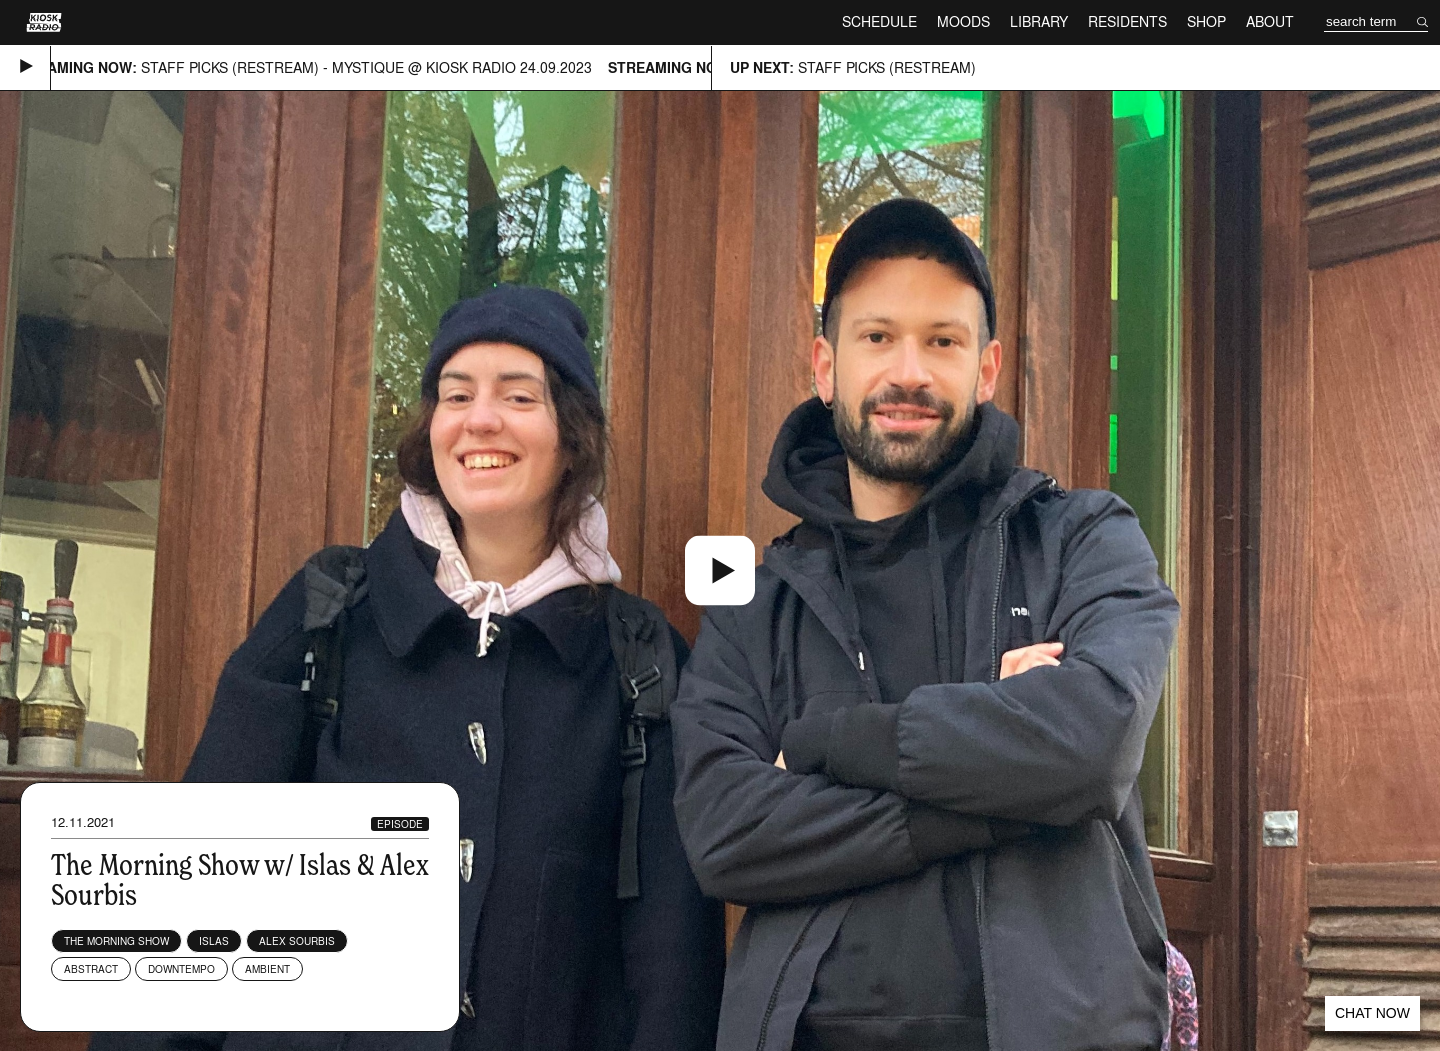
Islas (214, 941)
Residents (1127, 21)
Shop (1206, 21)
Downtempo (181, 969)
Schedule (879, 21)
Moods (963, 21)
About (1270, 21)
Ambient (267, 969)
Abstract (91, 969)
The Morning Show (116, 941)
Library (1039, 21)
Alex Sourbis (297, 941)
